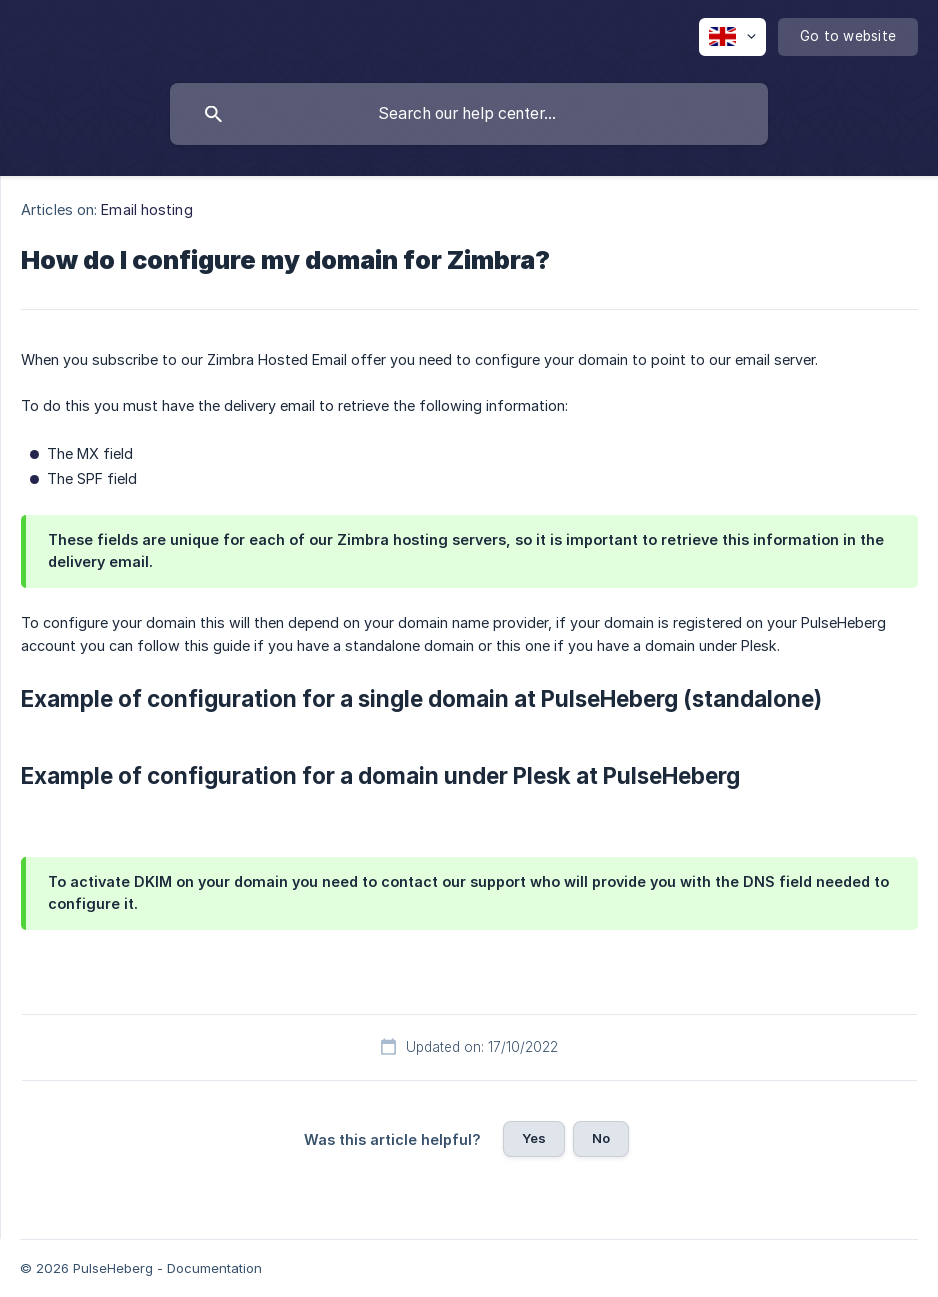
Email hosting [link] (146, 209)
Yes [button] (534, 1138)
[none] (732, 37)
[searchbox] (469, 114)
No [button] (601, 1138)
